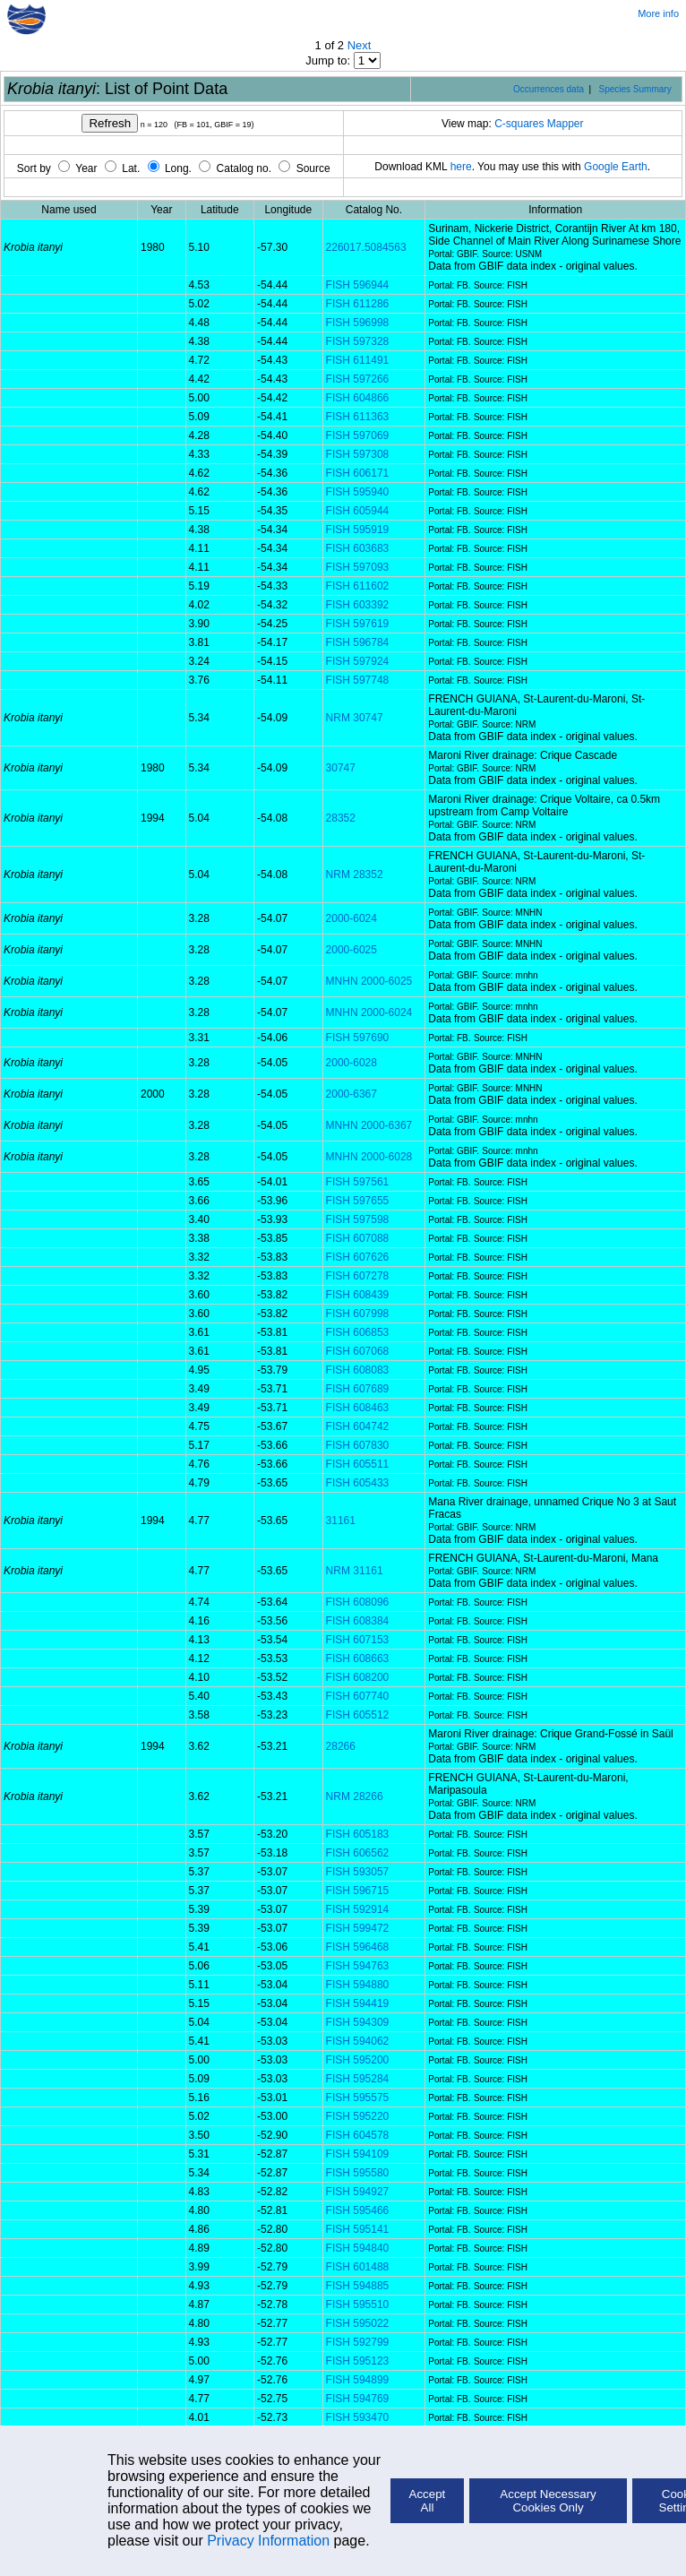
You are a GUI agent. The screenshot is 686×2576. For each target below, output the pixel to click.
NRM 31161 (354, 1570)
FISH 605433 (358, 1483)
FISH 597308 (358, 454)
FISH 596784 (358, 642)
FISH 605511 (358, 1464)
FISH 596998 (358, 322)
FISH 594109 (358, 2154)
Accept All (427, 2500)
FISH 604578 (358, 2135)
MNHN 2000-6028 (369, 1156)
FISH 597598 (358, 1219)
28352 (341, 818)
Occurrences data (548, 89)
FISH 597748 (358, 680)
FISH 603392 (358, 605)
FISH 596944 (358, 285)
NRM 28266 (354, 1796)
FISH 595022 (358, 2323)
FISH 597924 (358, 661)
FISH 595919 (358, 529)
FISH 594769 (358, 2398)
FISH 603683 (358, 548)
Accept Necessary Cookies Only (548, 2500)
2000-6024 (351, 918)
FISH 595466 (358, 2210)
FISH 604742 (358, 1426)
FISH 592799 (358, 2342)
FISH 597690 (358, 1037)
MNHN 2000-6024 (369, 1012)
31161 (341, 1520)
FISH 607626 (358, 1257)
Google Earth (615, 166)
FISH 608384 (358, 1621)
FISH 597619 (358, 623)
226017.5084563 (366, 247)
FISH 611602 (358, 586)
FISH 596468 (358, 1947)
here (461, 166)
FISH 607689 (358, 1389)
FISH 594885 (358, 2285)
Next (359, 45)
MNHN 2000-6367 (369, 1125)
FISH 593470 (358, 2417)
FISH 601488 (358, 2267)
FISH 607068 (358, 1351)
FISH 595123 (358, 2361)
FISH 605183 (358, 1834)
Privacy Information (268, 2540)
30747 (341, 768)
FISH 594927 (358, 2191)
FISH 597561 (358, 1182)
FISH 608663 (358, 1658)
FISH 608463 (358, 1407)
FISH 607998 (358, 1313)
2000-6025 (351, 949)
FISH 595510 (358, 2304)
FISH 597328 (358, 341)
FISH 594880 (358, 1984)
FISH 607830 (358, 1445)
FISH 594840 (358, 2248)
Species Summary (635, 89)
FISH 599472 (358, 1928)
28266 (341, 1746)
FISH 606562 (358, 1853)
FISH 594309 (358, 2022)
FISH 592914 (358, 1909)
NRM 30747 (354, 717)
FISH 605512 (358, 1715)
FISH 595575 (358, 2097)
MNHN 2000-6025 (369, 981)
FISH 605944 (358, 510)
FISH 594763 (358, 1966)
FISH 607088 (358, 1238)
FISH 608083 (358, 1370)
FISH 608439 (358, 1294)
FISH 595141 (358, 2229)
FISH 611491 (358, 360)
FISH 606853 (358, 1332)
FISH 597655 (358, 1200)
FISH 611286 (358, 303)
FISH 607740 (358, 1696)
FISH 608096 (358, 1602)
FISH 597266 (358, 379)
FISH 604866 (358, 398)
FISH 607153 (358, 1639)
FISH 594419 (358, 2003)
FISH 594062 (358, 2041)
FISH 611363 (358, 416)
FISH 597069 (358, 435)
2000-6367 (351, 1094)
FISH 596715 (358, 1890)
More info (658, 13)
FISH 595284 (358, 2078)
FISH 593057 (358, 1871)
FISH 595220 (358, 2116)
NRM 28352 (354, 874)
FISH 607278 (358, 1276)
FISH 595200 (358, 2060)
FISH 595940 (358, 492)
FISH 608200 (358, 1677)
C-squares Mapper (538, 123)
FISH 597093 (358, 567)
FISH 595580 (358, 2173)
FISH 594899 (358, 2380)
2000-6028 (351, 1062)
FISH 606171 (358, 473)
